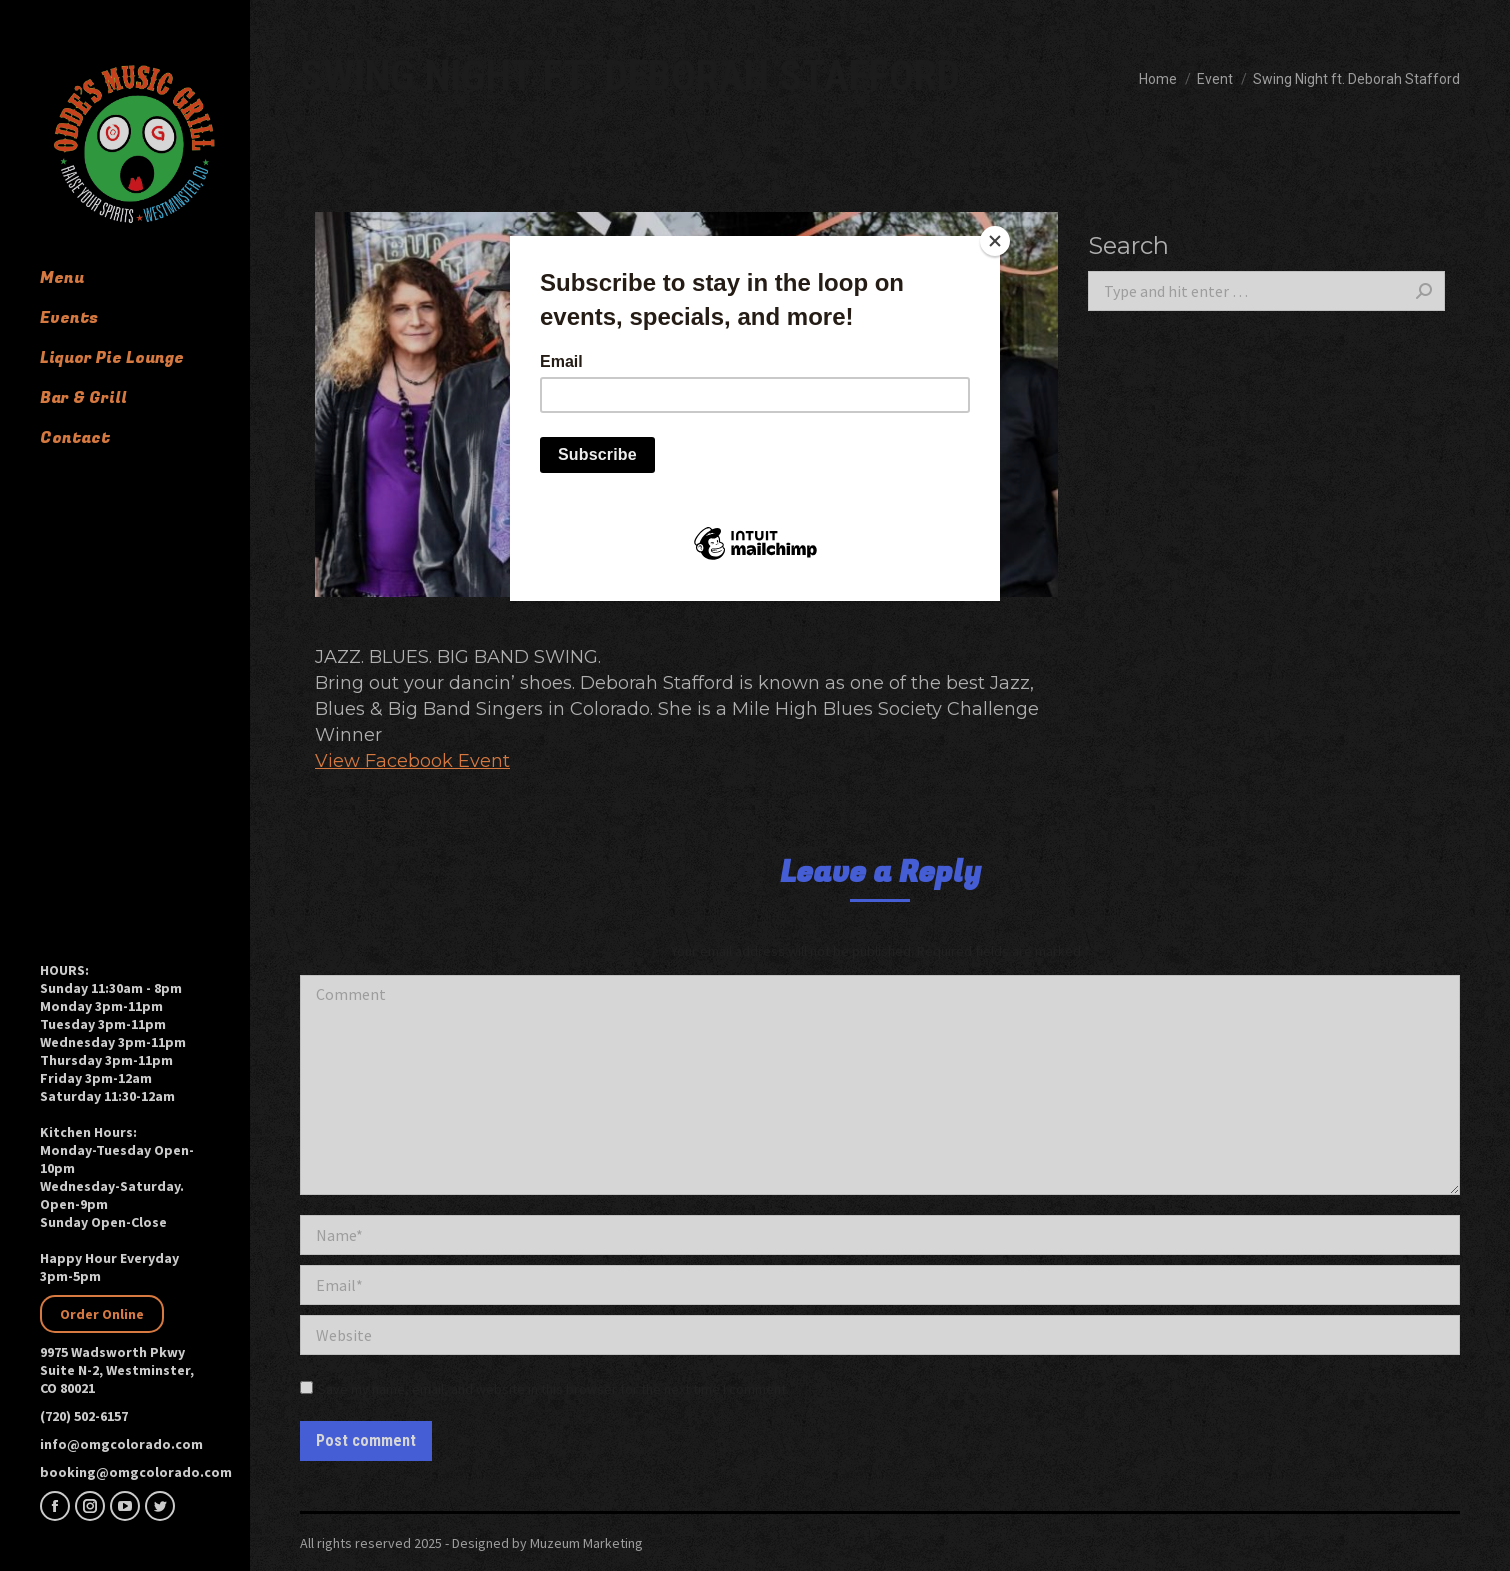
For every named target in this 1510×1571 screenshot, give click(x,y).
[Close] (995, 241)
